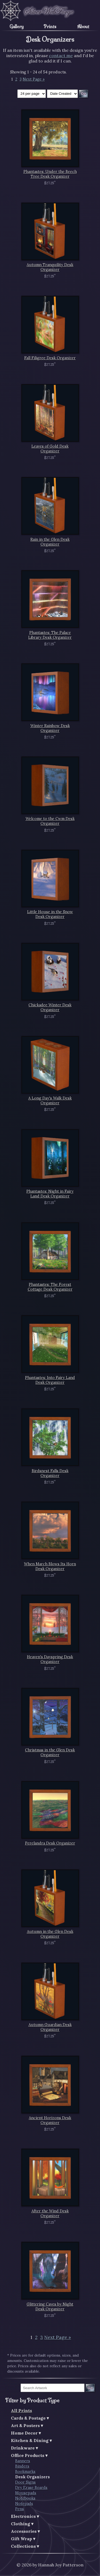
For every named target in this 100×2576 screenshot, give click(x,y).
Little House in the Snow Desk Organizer (50, 914)
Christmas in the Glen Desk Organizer (50, 1752)
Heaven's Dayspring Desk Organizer (50, 1659)
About (83, 26)
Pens (19, 2509)
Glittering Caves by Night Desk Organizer (50, 2306)
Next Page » (34, 79)
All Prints (21, 2410)
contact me (61, 55)
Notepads (24, 2503)
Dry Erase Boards (31, 2487)
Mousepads (25, 2493)
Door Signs (25, 2482)
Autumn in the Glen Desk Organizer (50, 1934)
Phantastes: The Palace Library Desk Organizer (50, 635)
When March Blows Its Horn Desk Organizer (50, 1566)
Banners (22, 2461)
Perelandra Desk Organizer (50, 1843)
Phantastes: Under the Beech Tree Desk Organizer (50, 174)
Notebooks (25, 2498)
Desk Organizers (32, 2477)
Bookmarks (25, 2471)
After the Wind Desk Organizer (50, 2213)
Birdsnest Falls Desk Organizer (50, 1473)
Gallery (17, 26)
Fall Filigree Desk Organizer (50, 358)
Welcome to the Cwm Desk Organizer (50, 821)
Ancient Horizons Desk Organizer (50, 2120)
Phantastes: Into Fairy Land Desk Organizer (50, 1380)
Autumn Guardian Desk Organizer (50, 2027)
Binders (22, 2466)
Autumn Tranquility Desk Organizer (50, 267)
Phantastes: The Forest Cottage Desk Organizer (50, 1287)
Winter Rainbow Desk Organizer (50, 728)
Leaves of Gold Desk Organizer (50, 449)
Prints (50, 26)
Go (90, 2388)
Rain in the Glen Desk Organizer (50, 542)
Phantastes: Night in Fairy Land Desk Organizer (50, 1194)
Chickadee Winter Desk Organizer (50, 1007)
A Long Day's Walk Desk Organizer (50, 1100)
